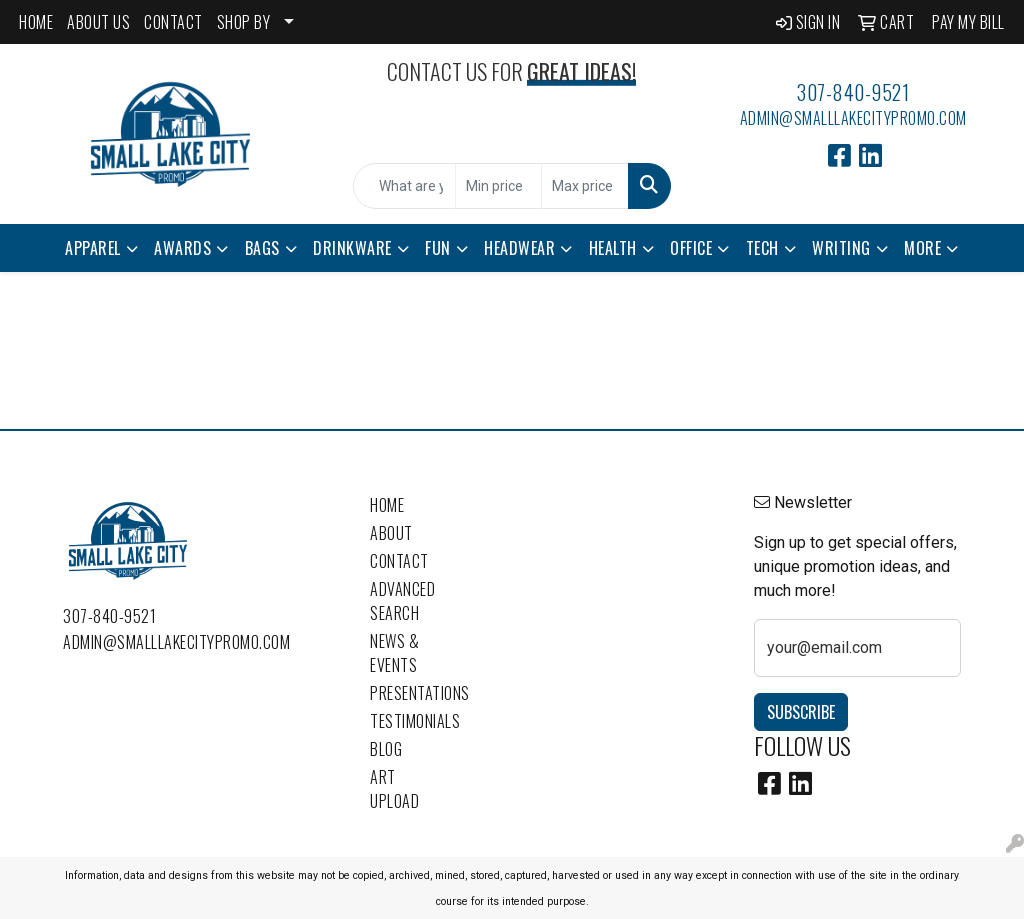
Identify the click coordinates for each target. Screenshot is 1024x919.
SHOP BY (244, 22)
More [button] (922, 248)
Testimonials (406, 721)
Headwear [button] (519, 248)
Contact (399, 561)
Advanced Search (402, 601)
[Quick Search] (404, 186)
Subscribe (801, 712)
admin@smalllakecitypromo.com (853, 118)
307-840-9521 (853, 92)
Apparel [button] (93, 248)
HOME (36, 22)
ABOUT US (98, 22)
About (391, 533)
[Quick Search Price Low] (498, 186)
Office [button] (691, 248)
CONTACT (173, 22)
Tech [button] (762, 248)
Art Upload (394, 789)
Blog (386, 749)
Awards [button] (182, 248)
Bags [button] (262, 248)
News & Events (394, 653)
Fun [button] (438, 248)
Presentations (406, 693)
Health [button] (613, 248)
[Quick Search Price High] (584, 186)
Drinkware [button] (352, 248)
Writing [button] (841, 248)
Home (387, 505)
